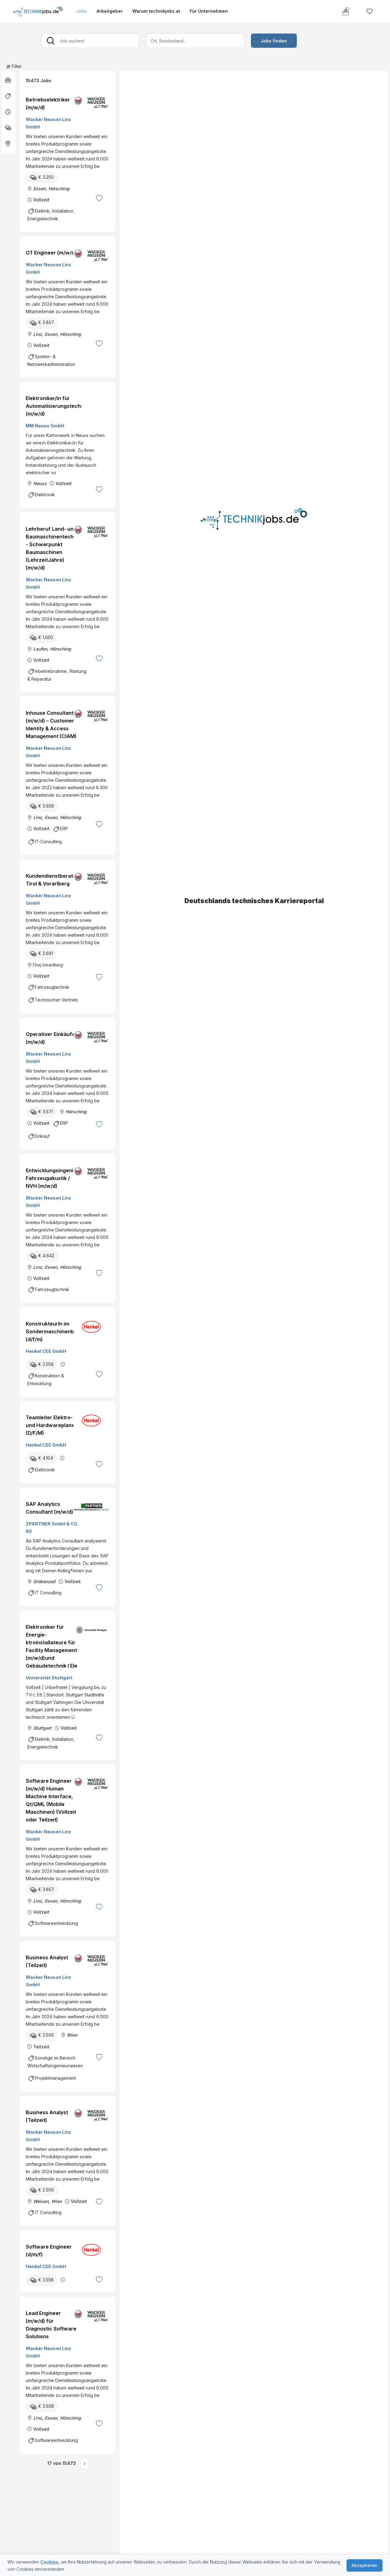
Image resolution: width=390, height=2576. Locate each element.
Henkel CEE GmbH (46, 1351)
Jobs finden (274, 40)
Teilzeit (41, 2046)
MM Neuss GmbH (45, 425)
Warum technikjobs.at (156, 11)
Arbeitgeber (110, 11)
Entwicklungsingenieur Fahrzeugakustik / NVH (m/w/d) (54, 1178)
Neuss (40, 483)
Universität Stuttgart (49, 1677)
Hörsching (59, 188)
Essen (39, 188)
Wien (72, 2035)
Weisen (40, 2201)
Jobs (81, 11)
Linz (37, 334)
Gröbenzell (44, 1581)
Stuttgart (42, 1728)
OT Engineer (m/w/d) (51, 253)
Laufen (40, 648)
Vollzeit (41, 199)
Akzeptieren (364, 2565)
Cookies (49, 2562)
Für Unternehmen (209, 11)
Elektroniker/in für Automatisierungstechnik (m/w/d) (57, 406)
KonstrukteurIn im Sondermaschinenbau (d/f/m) (53, 1331)
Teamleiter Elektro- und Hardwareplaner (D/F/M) (51, 1425)
